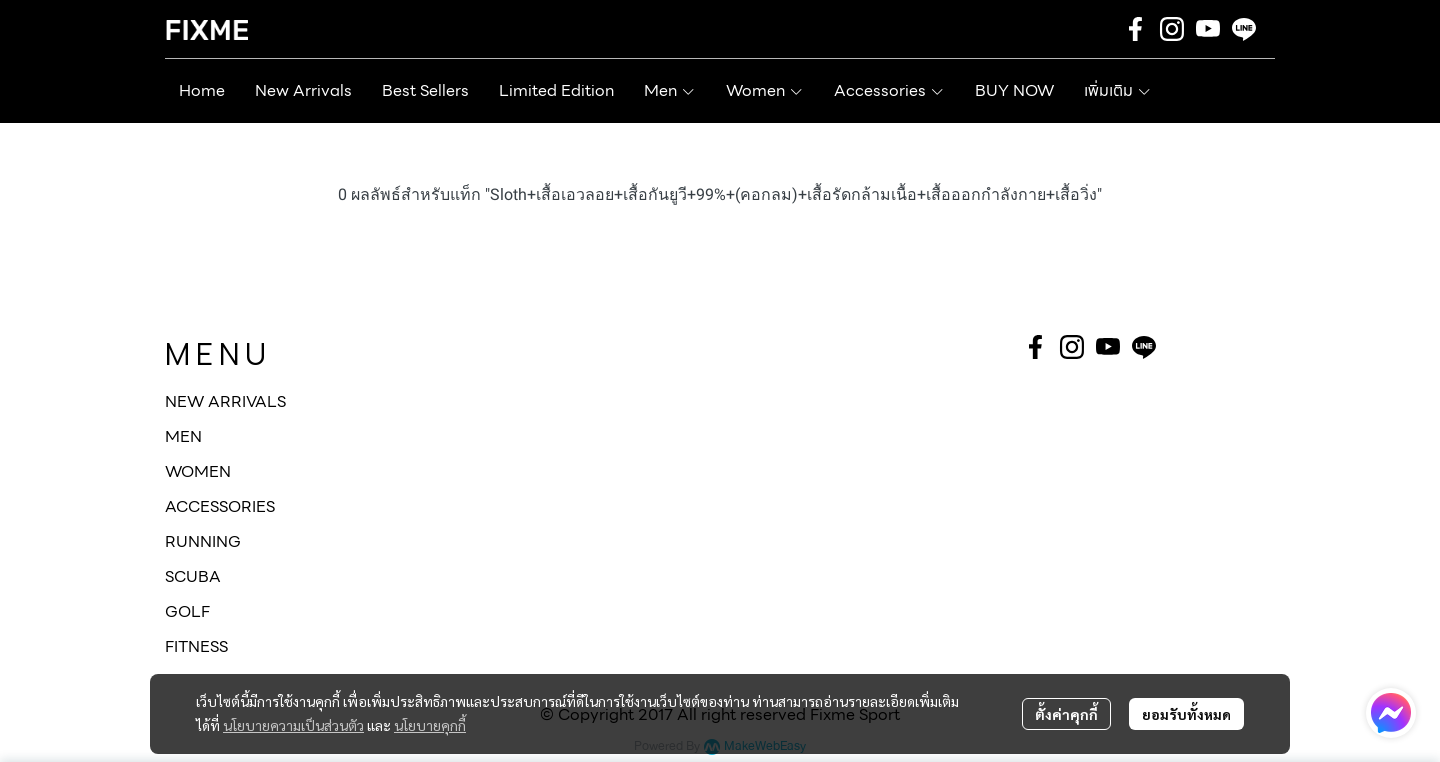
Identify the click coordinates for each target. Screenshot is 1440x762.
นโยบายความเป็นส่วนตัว (293, 725)
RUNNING (203, 541)
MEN (183, 436)
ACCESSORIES (220, 506)
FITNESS (196, 646)
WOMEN (198, 471)
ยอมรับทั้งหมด (1186, 714)
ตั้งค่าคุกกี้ (1066, 714)
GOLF (187, 611)
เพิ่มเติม (1118, 90)
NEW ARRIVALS (225, 401)
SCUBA (193, 576)
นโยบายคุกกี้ (430, 725)
